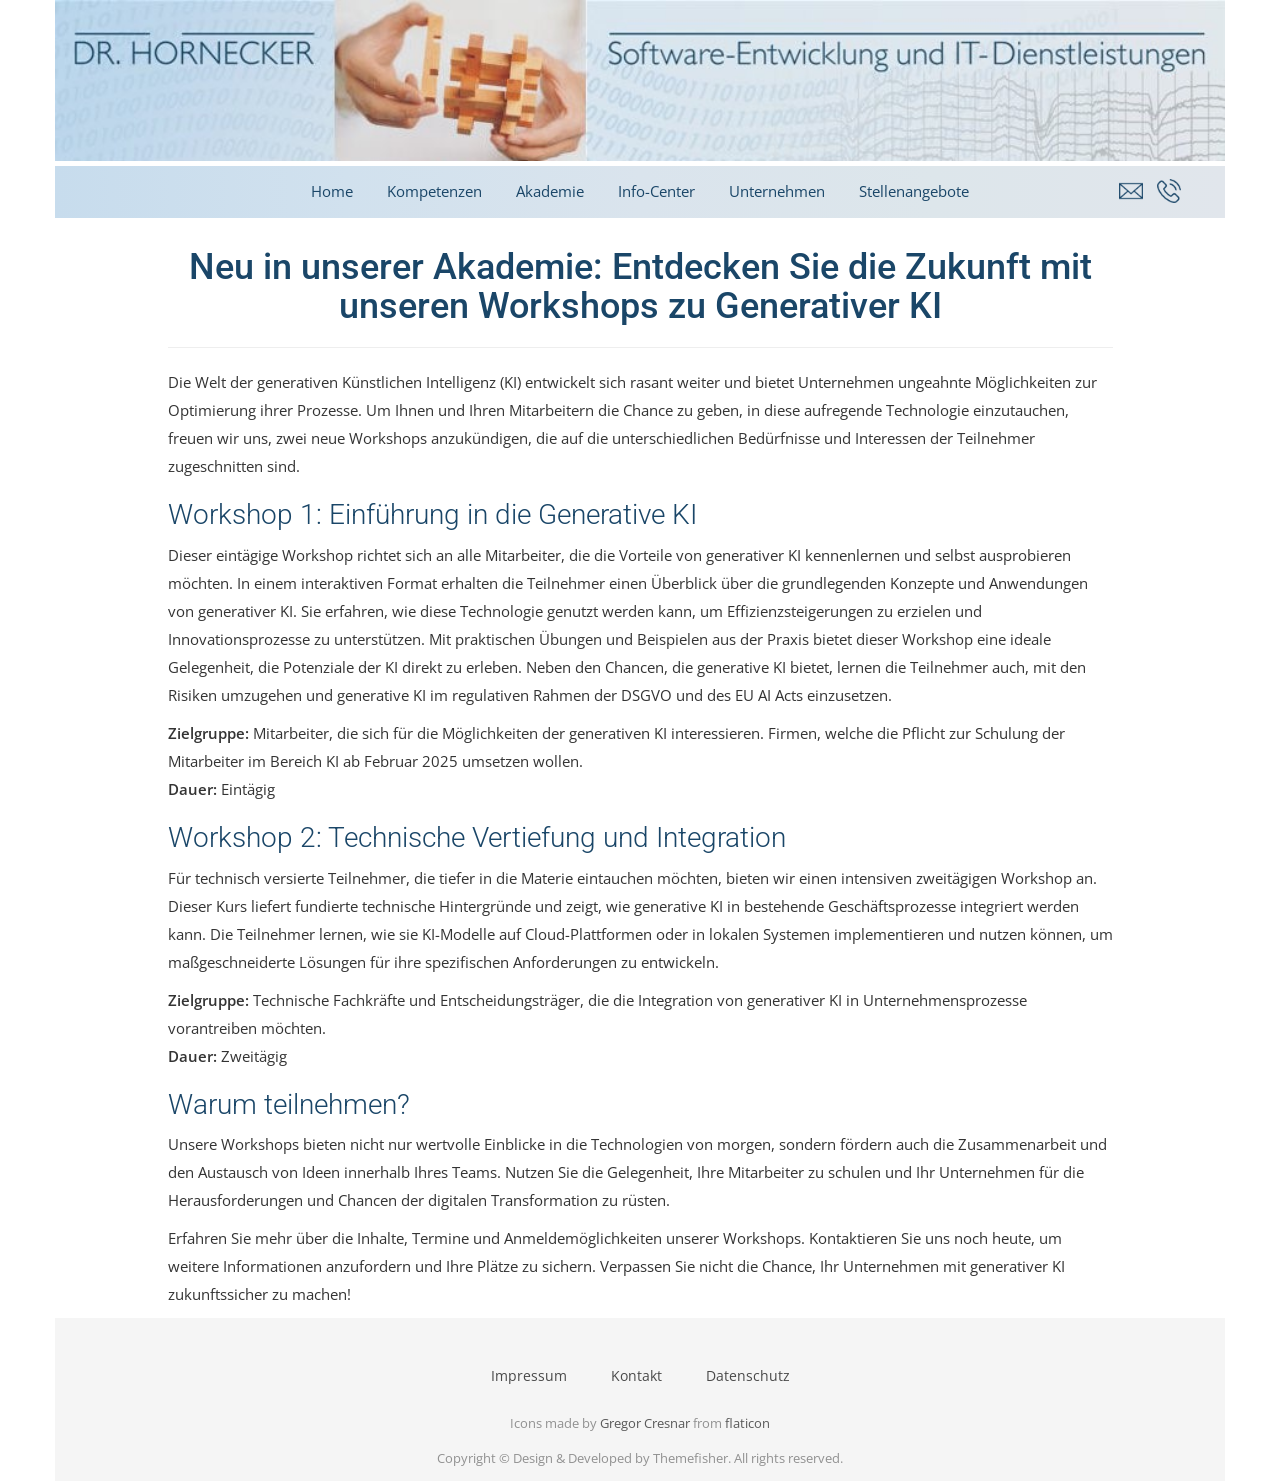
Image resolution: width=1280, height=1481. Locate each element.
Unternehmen (777, 191)
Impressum (529, 1375)
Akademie (550, 191)
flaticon (747, 1423)
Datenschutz (748, 1375)
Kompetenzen (434, 191)
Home (332, 191)
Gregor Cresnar (645, 1423)
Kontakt (636, 1375)
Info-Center (656, 191)
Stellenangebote (914, 191)
